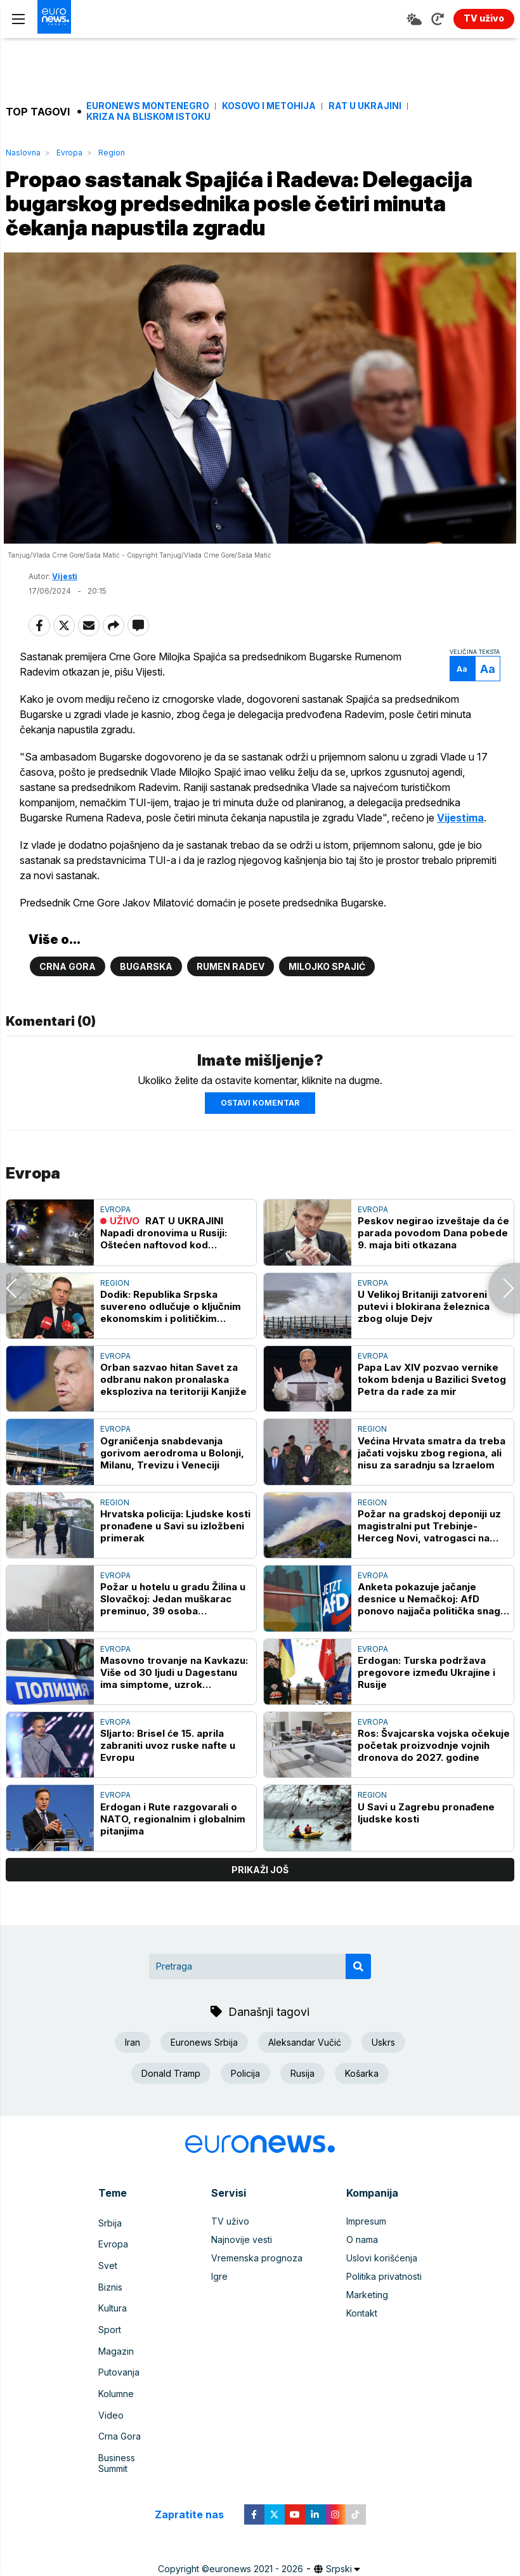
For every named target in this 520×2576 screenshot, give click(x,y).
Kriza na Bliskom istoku (148, 117)
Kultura (112, 2319)
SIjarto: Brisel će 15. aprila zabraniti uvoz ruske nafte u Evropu (167, 1770)
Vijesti (64, 585)
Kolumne (116, 2393)
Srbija (110, 2245)
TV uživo (230, 2245)
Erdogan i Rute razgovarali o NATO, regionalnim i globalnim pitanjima (172, 1843)
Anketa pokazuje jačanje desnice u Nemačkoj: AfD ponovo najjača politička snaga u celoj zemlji (432, 1623)
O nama (362, 2264)
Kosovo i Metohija (269, 106)
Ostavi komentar (260, 1127)
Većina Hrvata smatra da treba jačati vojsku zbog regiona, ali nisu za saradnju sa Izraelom (431, 1477)
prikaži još (260, 1893)
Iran (132, 2066)
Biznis (110, 2301)
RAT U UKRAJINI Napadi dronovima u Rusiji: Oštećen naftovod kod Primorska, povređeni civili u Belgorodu (169, 1257)
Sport (109, 2337)
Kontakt (361, 2337)
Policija (245, 2097)
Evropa (69, 152)
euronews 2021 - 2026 (256, 2547)
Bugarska (146, 990)
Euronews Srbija (204, 2066)
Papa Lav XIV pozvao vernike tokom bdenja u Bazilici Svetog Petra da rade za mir (432, 1403)
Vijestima (52, 841)
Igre (219, 2301)
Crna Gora (67, 990)
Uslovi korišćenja (381, 2282)
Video (111, 2411)
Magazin (116, 2356)
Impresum (366, 2245)
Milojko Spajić (327, 990)
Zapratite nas (196, 2492)
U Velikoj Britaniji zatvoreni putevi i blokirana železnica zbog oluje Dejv (424, 1330)
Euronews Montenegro (147, 106)
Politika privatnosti (384, 2301)
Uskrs (383, 2066)
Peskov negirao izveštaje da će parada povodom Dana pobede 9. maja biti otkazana (433, 1257)
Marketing (367, 2319)
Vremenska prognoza (256, 2282)
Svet (107, 2282)
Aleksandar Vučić (304, 2066)
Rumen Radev (230, 990)
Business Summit (132, 2448)
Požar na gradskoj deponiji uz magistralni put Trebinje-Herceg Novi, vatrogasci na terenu (429, 1550)
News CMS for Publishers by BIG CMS (260, 2559)
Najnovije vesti (241, 2264)
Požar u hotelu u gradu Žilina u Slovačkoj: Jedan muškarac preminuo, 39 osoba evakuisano (172, 1623)
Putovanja (119, 2374)
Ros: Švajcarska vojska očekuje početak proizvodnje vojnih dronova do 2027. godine (434, 1770)
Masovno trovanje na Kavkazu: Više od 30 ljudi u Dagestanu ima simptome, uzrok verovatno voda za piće (174, 1696)
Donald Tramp (170, 2097)
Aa (453, 678)
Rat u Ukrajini (364, 106)
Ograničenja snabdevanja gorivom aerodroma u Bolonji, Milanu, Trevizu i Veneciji (172, 1477)
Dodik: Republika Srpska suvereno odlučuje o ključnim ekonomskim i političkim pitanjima (170, 1330)
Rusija (302, 2097)
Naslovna (23, 152)
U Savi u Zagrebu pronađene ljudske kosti (426, 1837)
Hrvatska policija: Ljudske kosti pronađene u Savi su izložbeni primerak (175, 1550)
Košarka (362, 2097)
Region (111, 152)
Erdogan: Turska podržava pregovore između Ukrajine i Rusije (426, 1696)
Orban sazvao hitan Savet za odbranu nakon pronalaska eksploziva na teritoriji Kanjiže (173, 1403)
